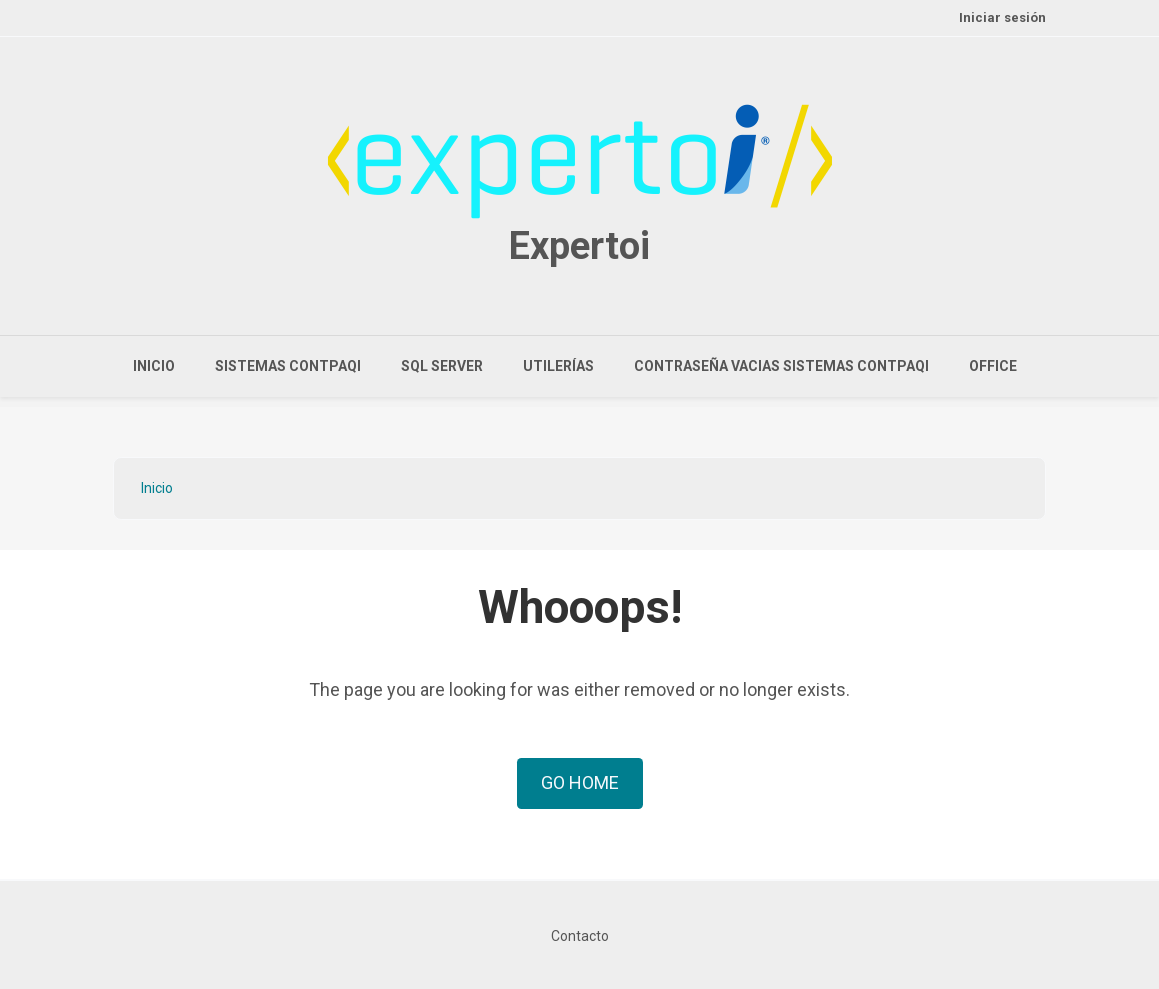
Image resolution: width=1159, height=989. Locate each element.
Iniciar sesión (1002, 17)
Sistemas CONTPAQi (288, 366)
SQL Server (442, 366)
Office (993, 366)
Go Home (580, 782)
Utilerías (558, 366)
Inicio (154, 366)
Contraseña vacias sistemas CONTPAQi (781, 366)
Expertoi (579, 246)
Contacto (580, 936)
